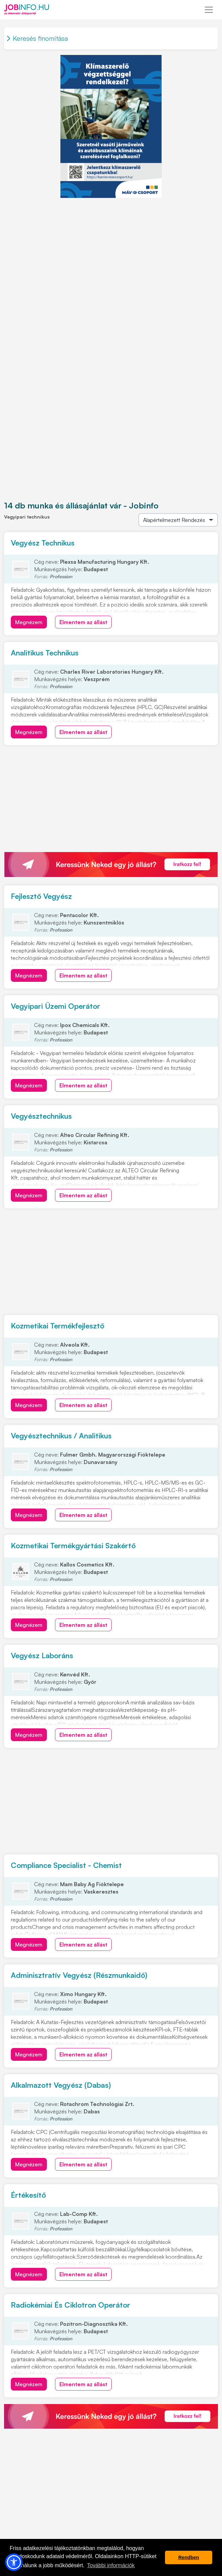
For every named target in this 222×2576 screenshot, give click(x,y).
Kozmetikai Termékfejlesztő (57, 1325)
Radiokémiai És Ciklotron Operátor (70, 2304)
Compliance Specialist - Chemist (66, 1865)
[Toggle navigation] (209, 9)
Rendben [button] (188, 2557)
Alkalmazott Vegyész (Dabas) (61, 2084)
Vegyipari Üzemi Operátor (55, 1006)
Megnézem (29, 622)
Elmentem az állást (83, 622)
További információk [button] (111, 2565)
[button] (14, 2562)
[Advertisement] (111, 245)
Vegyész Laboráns (42, 1655)
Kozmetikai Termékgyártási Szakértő (73, 1545)
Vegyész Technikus (43, 542)
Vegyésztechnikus (41, 1115)
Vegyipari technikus (27, 517)
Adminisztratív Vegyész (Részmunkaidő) (79, 1975)
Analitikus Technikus (45, 652)
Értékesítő (28, 2194)
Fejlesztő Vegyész (41, 896)
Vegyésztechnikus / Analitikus (61, 1435)
